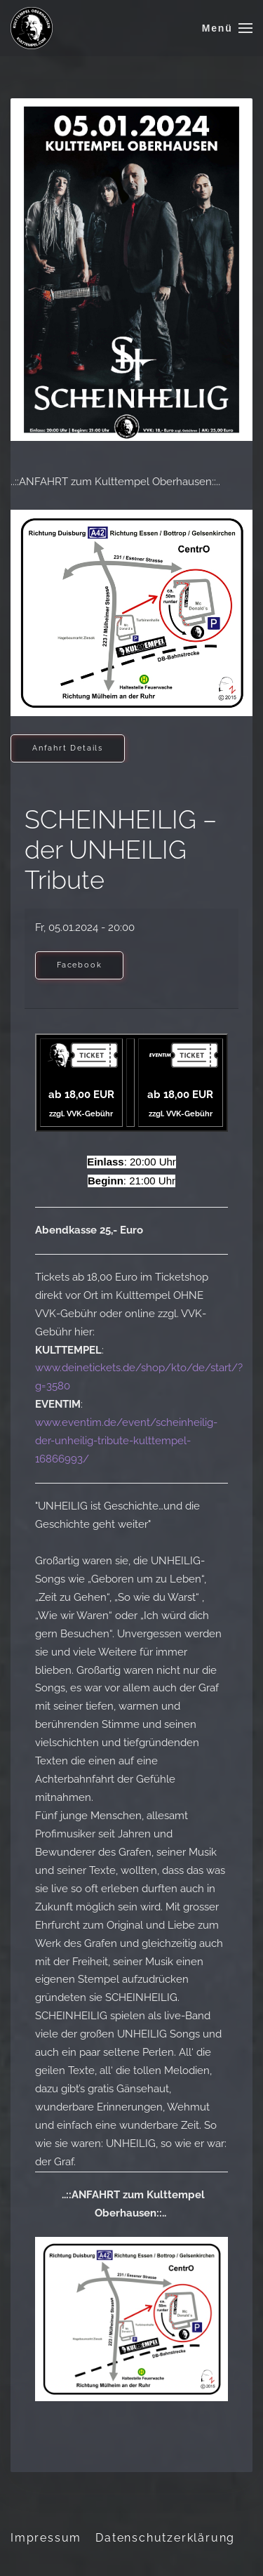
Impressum (46, 2537)
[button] (227, 28)
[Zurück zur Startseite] (32, 28)
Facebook (79, 965)
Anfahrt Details (67, 748)
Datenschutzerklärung (165, 2537)
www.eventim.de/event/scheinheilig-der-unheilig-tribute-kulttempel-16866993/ (126, 1440)
